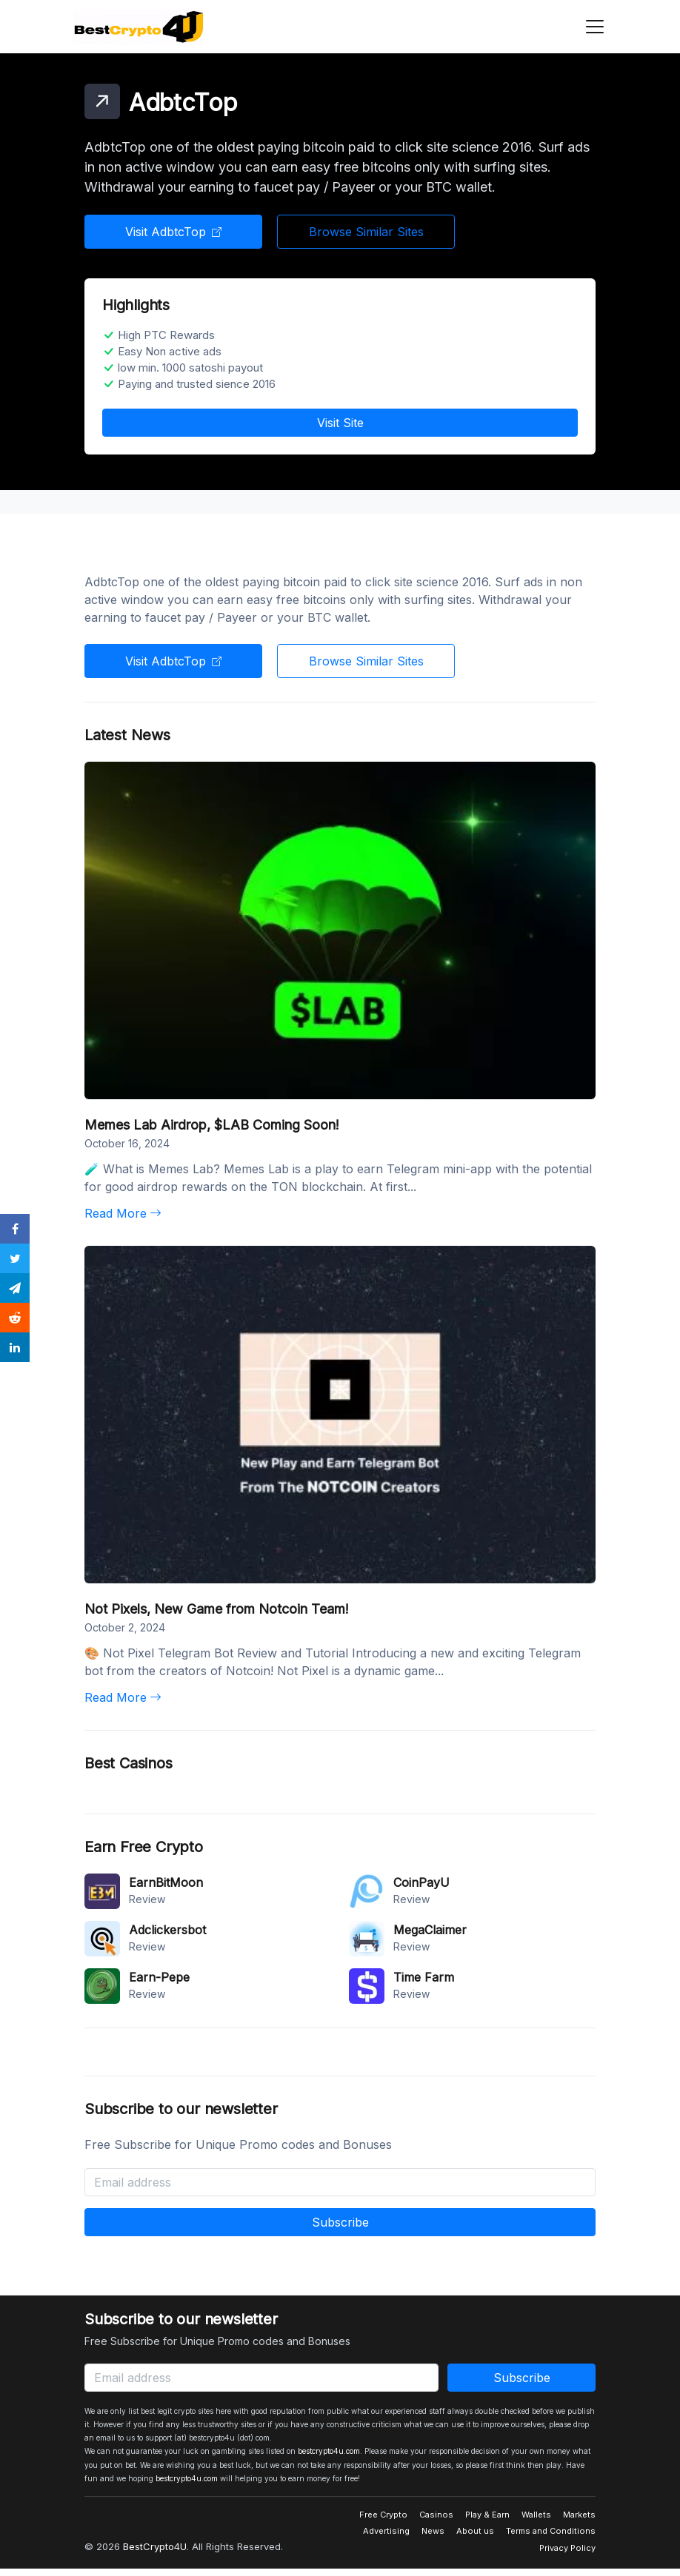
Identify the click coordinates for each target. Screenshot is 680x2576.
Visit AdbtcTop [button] (173, 231)
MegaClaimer (430, 1929)
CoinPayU (421, 1882)
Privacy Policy (567, 2548)
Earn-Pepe (159, 1977)
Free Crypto (383, 2514)
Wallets (536, 2514)
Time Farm (423, 1977)
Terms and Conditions (551, 2531)
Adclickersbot (167, 1929)
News (432, 2531)
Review (147, 1899)
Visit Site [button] (340, 422)
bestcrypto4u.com (329, 2450)
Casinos (436, 2514)
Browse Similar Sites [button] (366, 231)
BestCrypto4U (155, 2546)
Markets (579, 2514)
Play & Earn (487, 2514)
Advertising (386, 2531)
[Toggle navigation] (590, 26)
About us (475, 2531)
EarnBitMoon (166, 1882)
